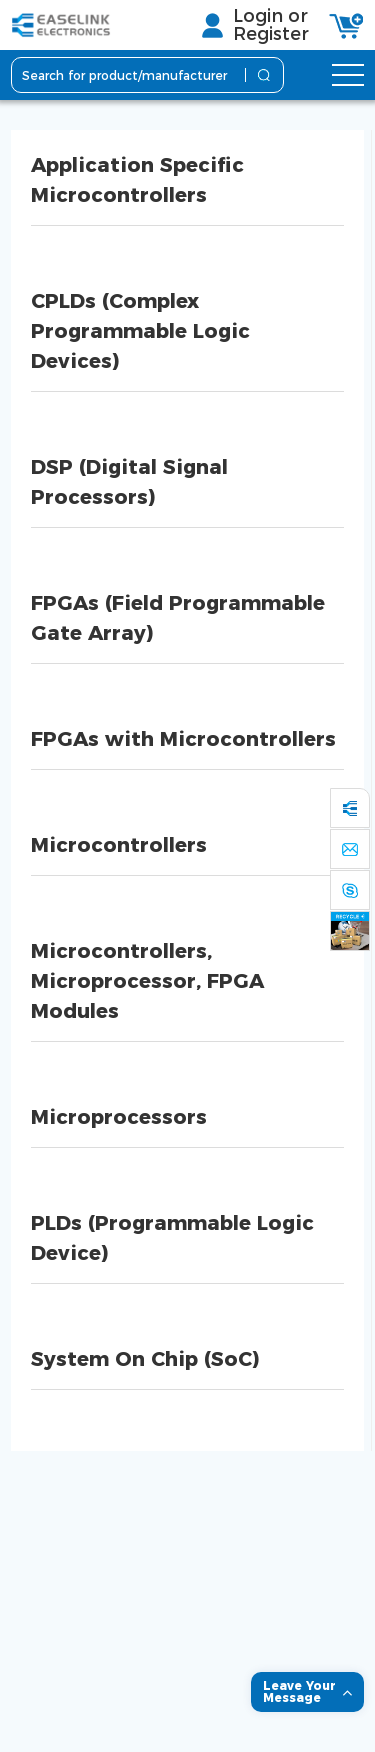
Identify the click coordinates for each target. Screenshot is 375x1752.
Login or (270, 16)
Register (271, 34)
